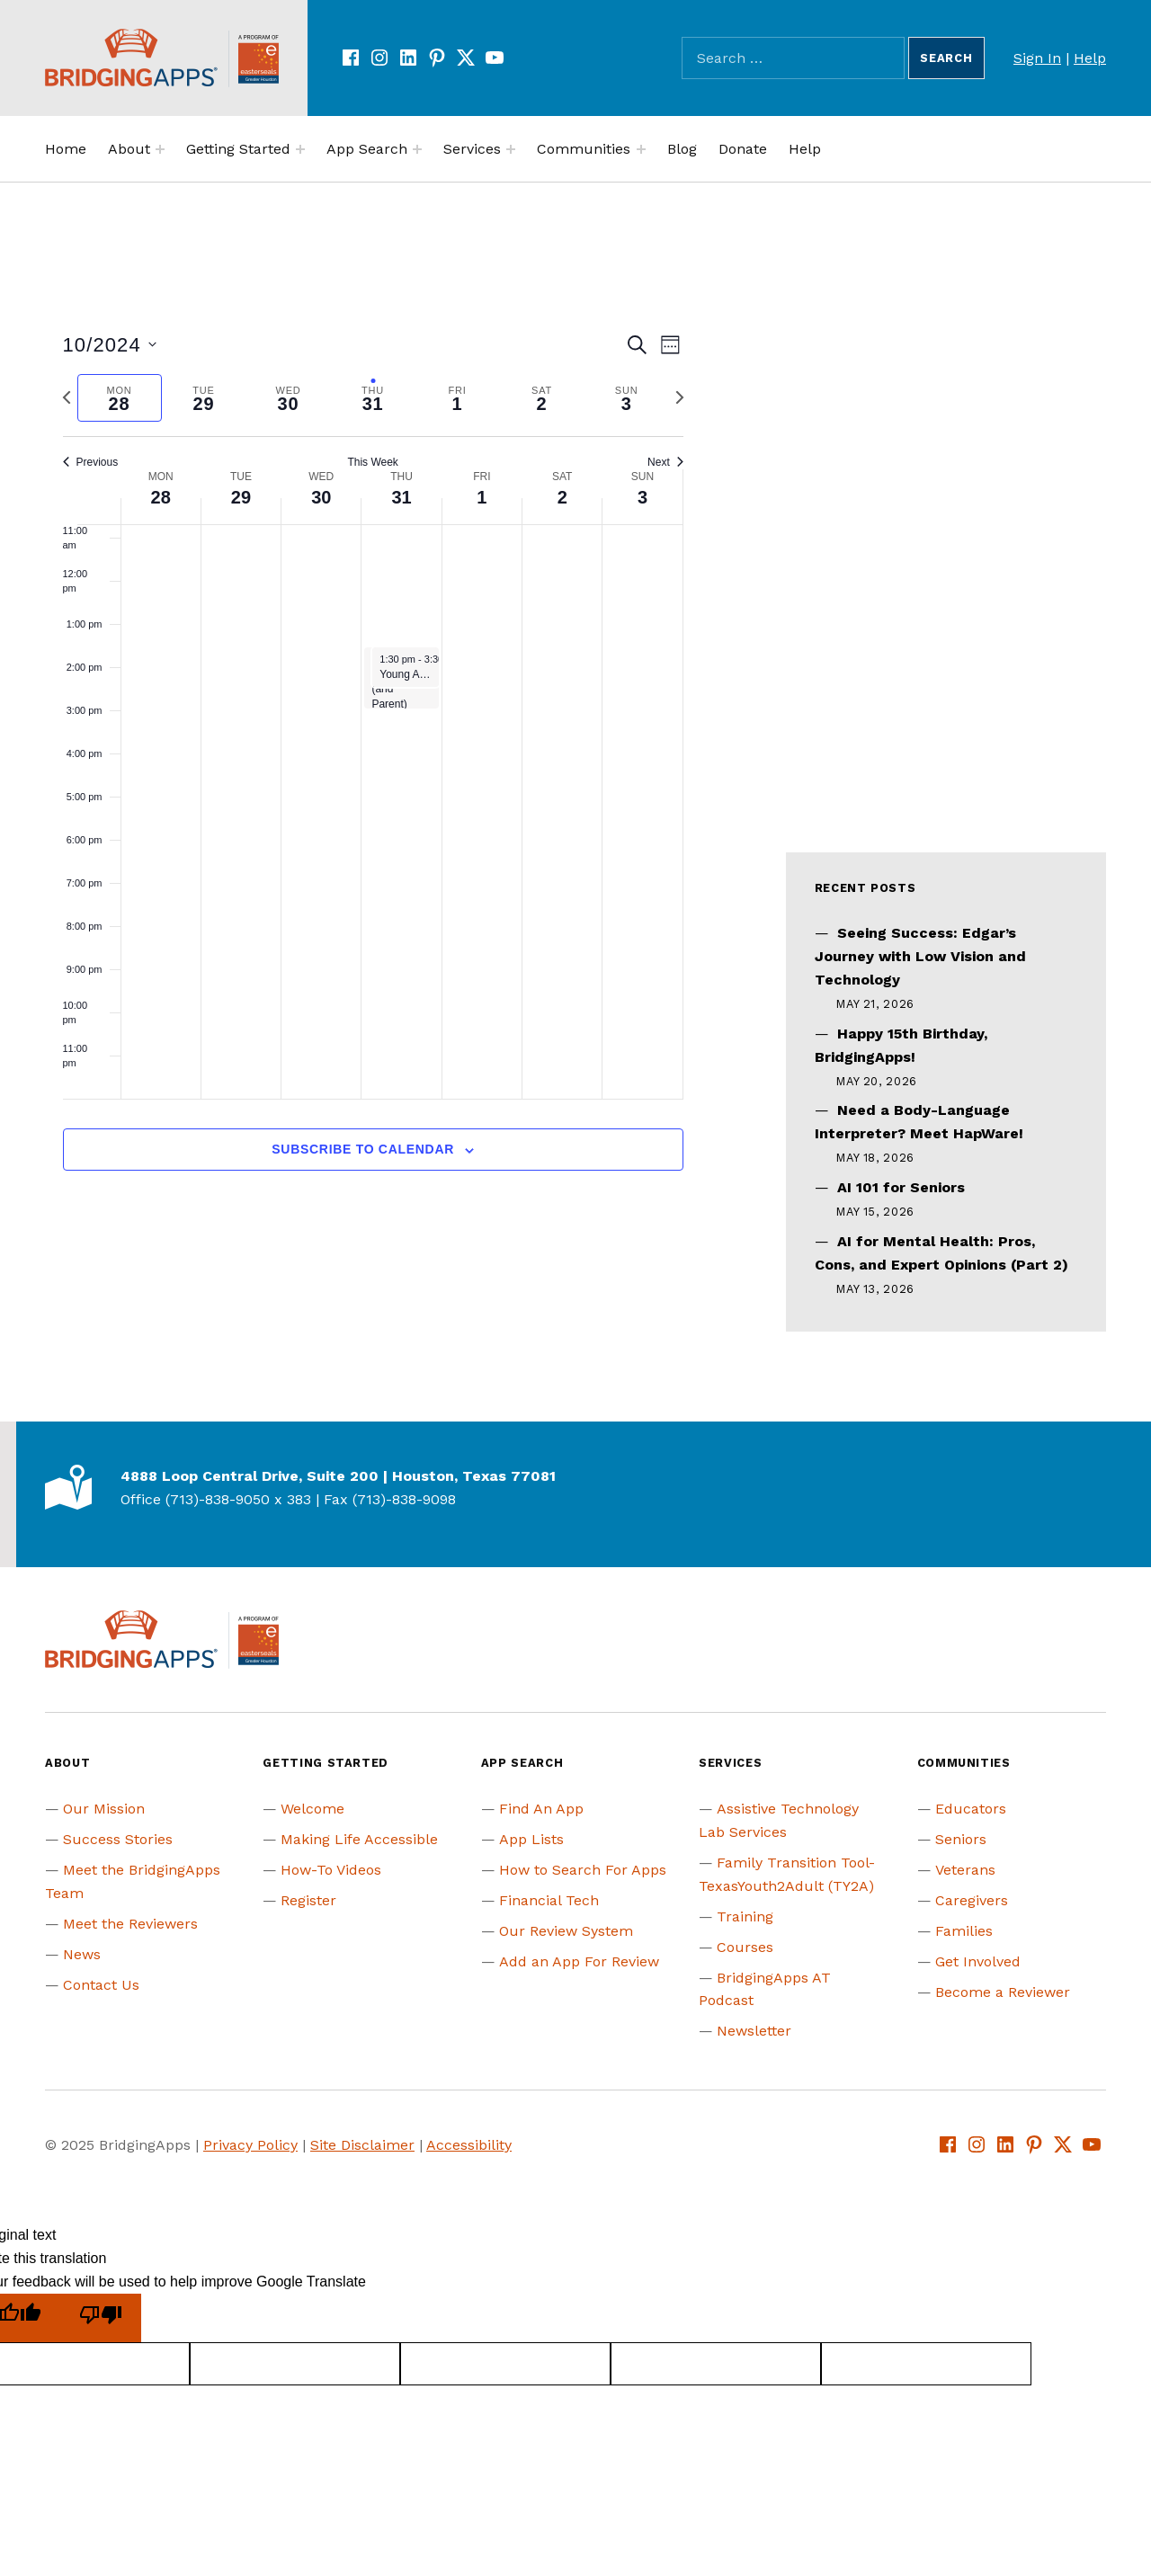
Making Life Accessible (359, 1839)
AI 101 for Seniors (901, 1187)
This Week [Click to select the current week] (372, 462)
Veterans (965, 1869)
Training (745, 1916)
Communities (583, 148)
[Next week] (680, 397)
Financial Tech (549, 1900)
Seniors (960, 1839)
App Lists (531, 1839)
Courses (745, 1947)
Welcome (312, 1808)
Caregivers (971, 1900)
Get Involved (978, 1961)
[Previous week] (66, 397)
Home (65, 148)
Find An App (541, 1808)
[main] (372, 771)
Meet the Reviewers (130, 1923)
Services (472, 148)
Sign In (1037, 58)
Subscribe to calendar (363, 1149)
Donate (742, 148)
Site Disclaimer (362, 2144)
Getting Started (238, 148)
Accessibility (469, 2144)
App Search (366, 148)
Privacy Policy (250, 2144)
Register (308, 1900)
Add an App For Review (579, 1961)
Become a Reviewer (1002, 1992)
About (129, 148)
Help (1090, 58)
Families (964, 1930)
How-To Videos (331, 1869)
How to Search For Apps (582, 1869)
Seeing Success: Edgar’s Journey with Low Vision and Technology (920, 956)
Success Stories (118, 1839)
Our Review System (566, 1930)
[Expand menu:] (160, 149)
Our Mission (104, 1808)
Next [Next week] (665, 462)
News (82, 1954)
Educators (970, 1808)
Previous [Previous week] (91, 462)
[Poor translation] (100, 2318)
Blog (682, 148)
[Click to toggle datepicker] (109, 345)
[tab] (119, 398)
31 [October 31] (401, 497)
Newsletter (754, 2030)
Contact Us (101, 1984)
